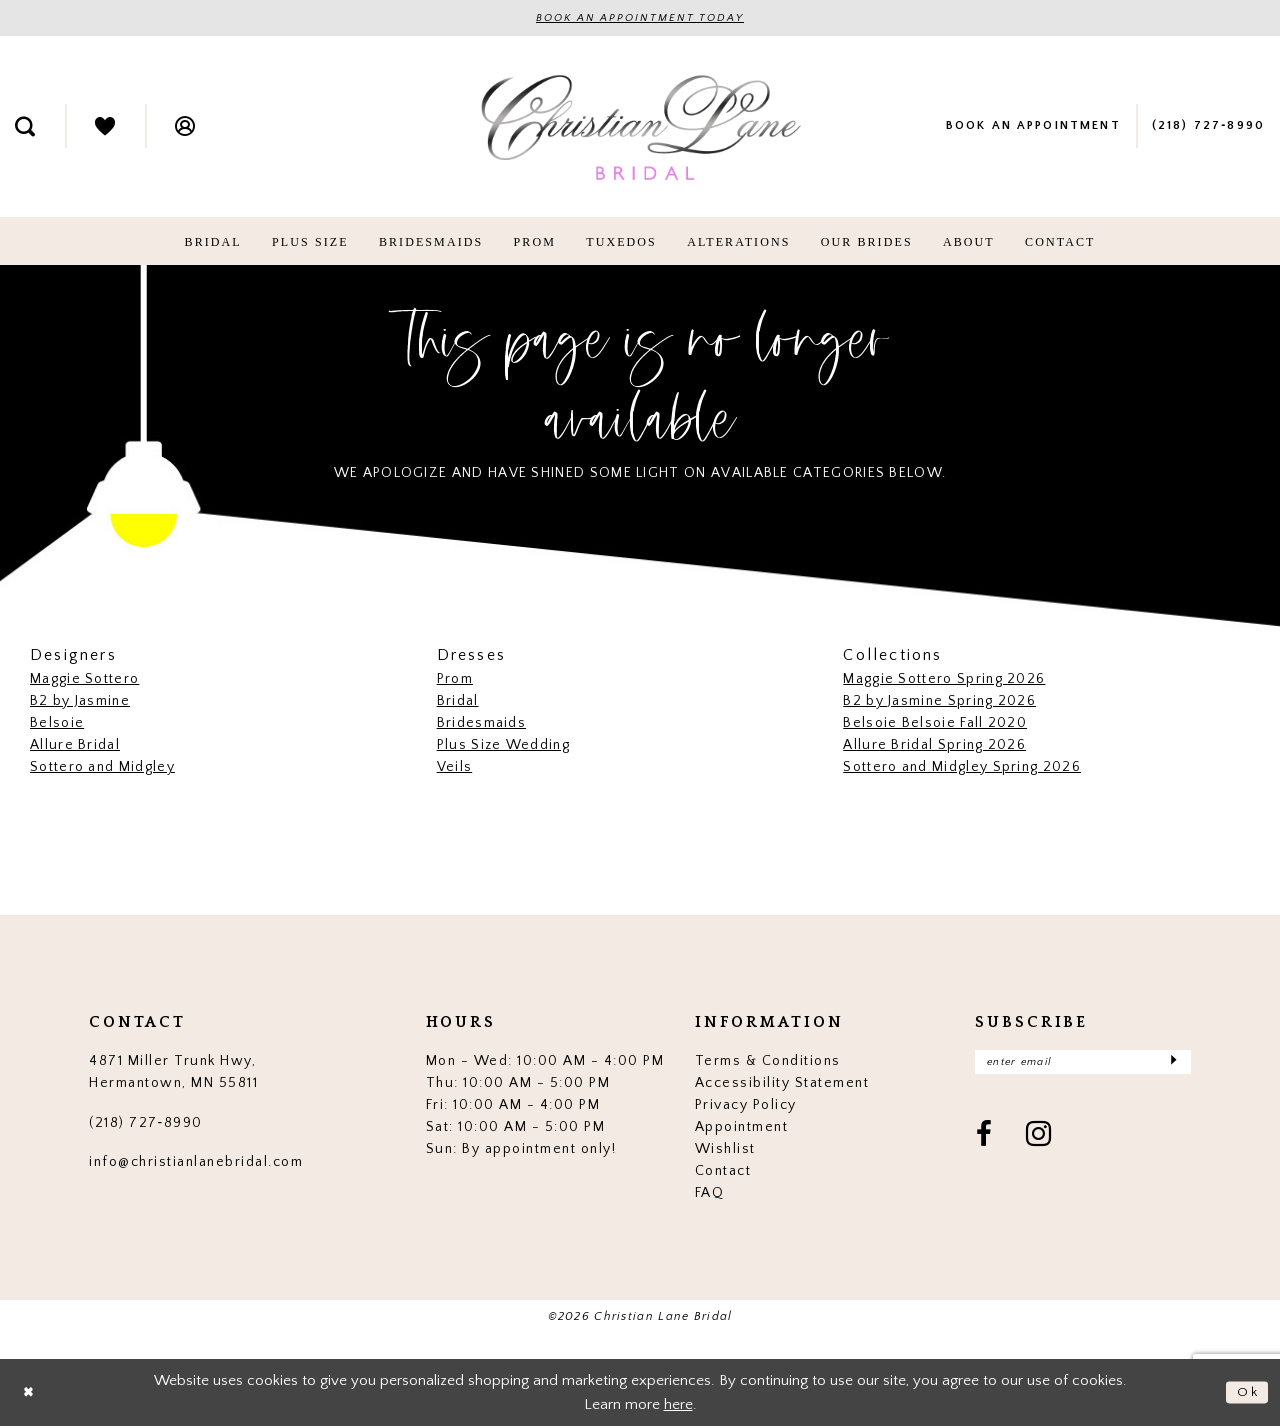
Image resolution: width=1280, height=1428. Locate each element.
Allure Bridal (75, 746)
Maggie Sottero (84, 680)
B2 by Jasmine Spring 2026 (939, 702)
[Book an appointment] (1033, 127)
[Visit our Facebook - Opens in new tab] (985, 1140)
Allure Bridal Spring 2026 (934, 746)
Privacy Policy (746, 1106)
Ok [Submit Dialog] (1246, 1393)
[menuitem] (105, 127)
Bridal (458, 702)
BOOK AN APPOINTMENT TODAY (640, 19)
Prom (455, 680)
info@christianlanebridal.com (196, 1163)
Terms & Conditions (768, 1062)
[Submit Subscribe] (1172, 1064)
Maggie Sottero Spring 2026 (944, 680)
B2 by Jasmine (80, 702)
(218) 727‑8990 (146, 1124)
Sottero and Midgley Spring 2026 (962, 768)
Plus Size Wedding (503, 746)
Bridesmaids (481, 724)
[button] (185, 127)
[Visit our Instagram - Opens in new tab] (1039, 1140)
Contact (723, 1172)
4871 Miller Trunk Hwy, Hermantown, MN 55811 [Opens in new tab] (173, 1073)
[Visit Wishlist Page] (105, 127)
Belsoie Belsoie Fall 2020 (935, 724)
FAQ (710, 1194)
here (678, 1405)
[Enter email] (1083, 1064)
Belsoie (57, 724)
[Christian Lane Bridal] (640, 127)
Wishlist (725, 1150)
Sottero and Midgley (102, 768)
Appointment (742, 1128)
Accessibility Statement (782, 1084)
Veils (455, 768)
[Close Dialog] (31, 1393)
